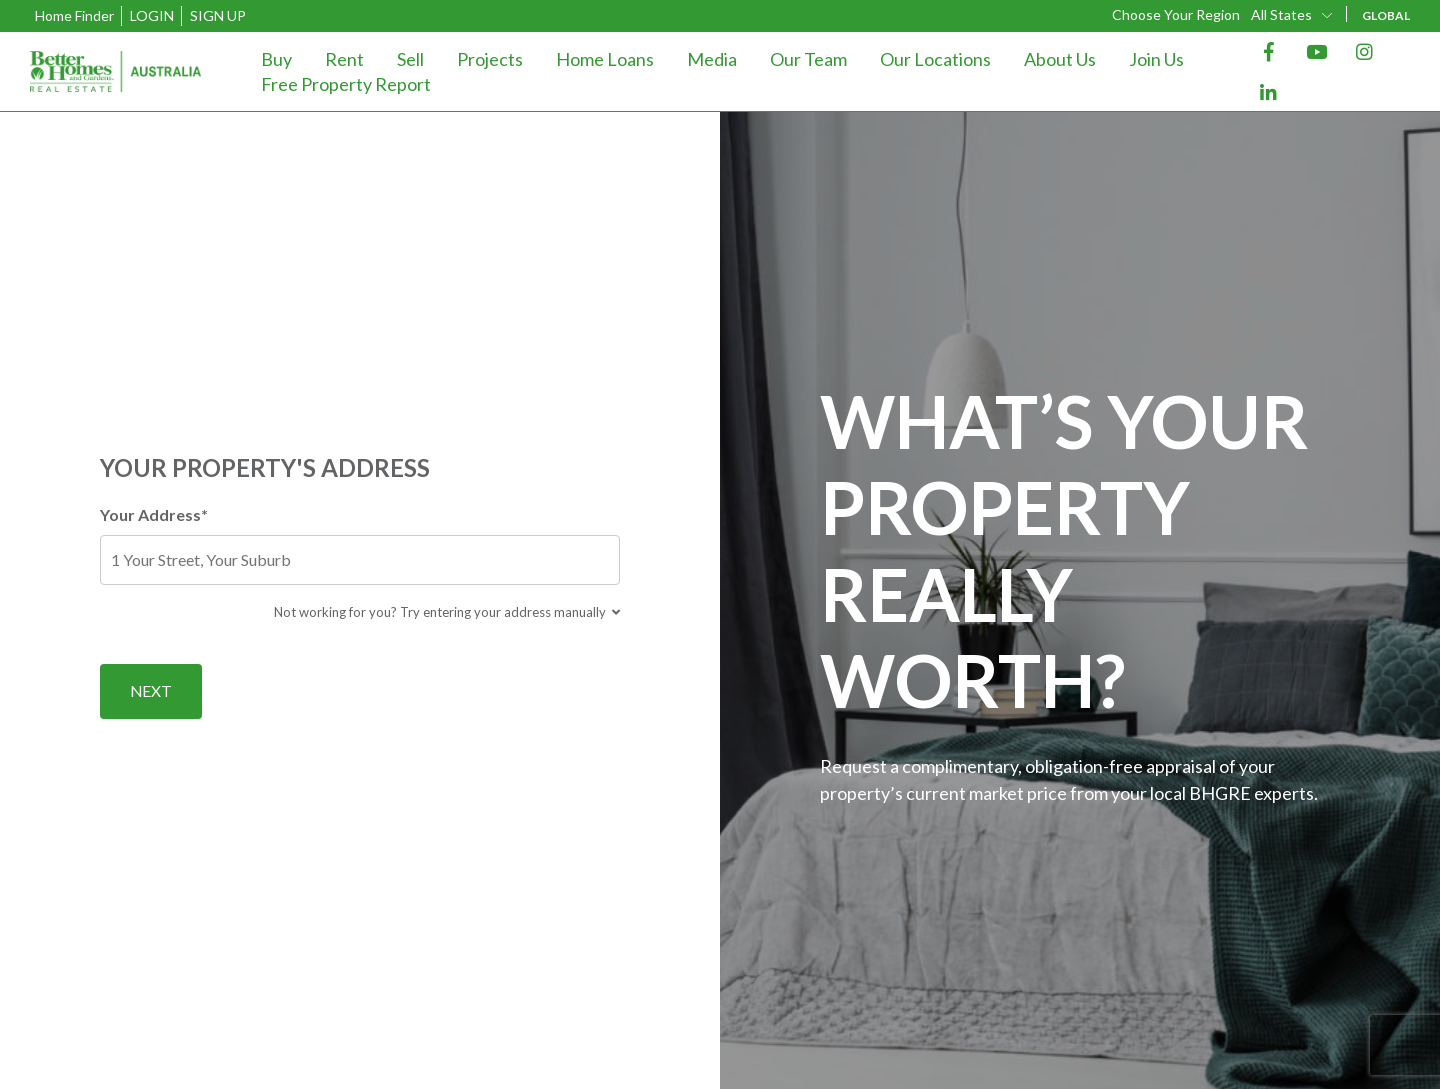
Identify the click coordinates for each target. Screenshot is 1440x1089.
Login (152, 15)
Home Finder (74, 15)
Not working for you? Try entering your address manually (447, 611)
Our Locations (935, 59)
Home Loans (605, 59)
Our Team (808, 59)
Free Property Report (346, 84)
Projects (490, 59)
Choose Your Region (1176, 15)
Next (151, 690)
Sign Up (218, 15)
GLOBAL (1386, 15)
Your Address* (360, 544)
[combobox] (1293, 14)
